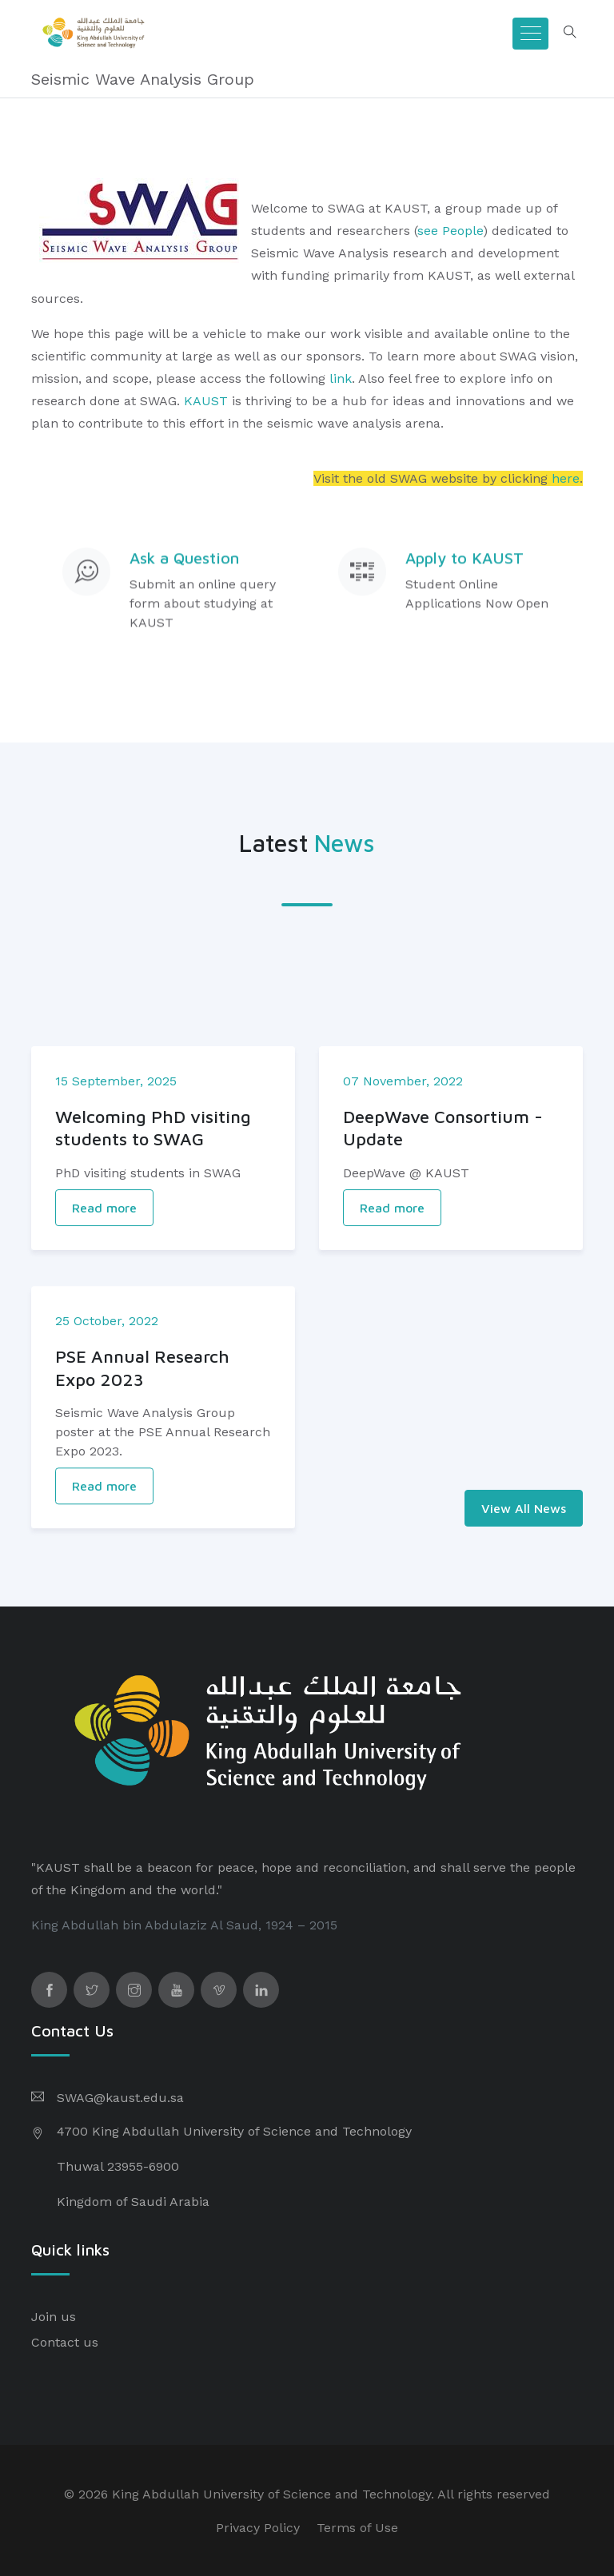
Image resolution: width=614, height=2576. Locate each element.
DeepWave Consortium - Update (443, 1199)
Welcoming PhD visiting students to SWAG (153, 1199)
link (340, 378)
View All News (523, 1508)
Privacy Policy (258, 2527)
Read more (104, 1279)
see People (450, 230)
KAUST (206, 400)
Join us (53, 2316)
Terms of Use (357, 2527)
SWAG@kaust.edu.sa (120, 2097)
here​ (566, 478)
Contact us (64, 2342)
